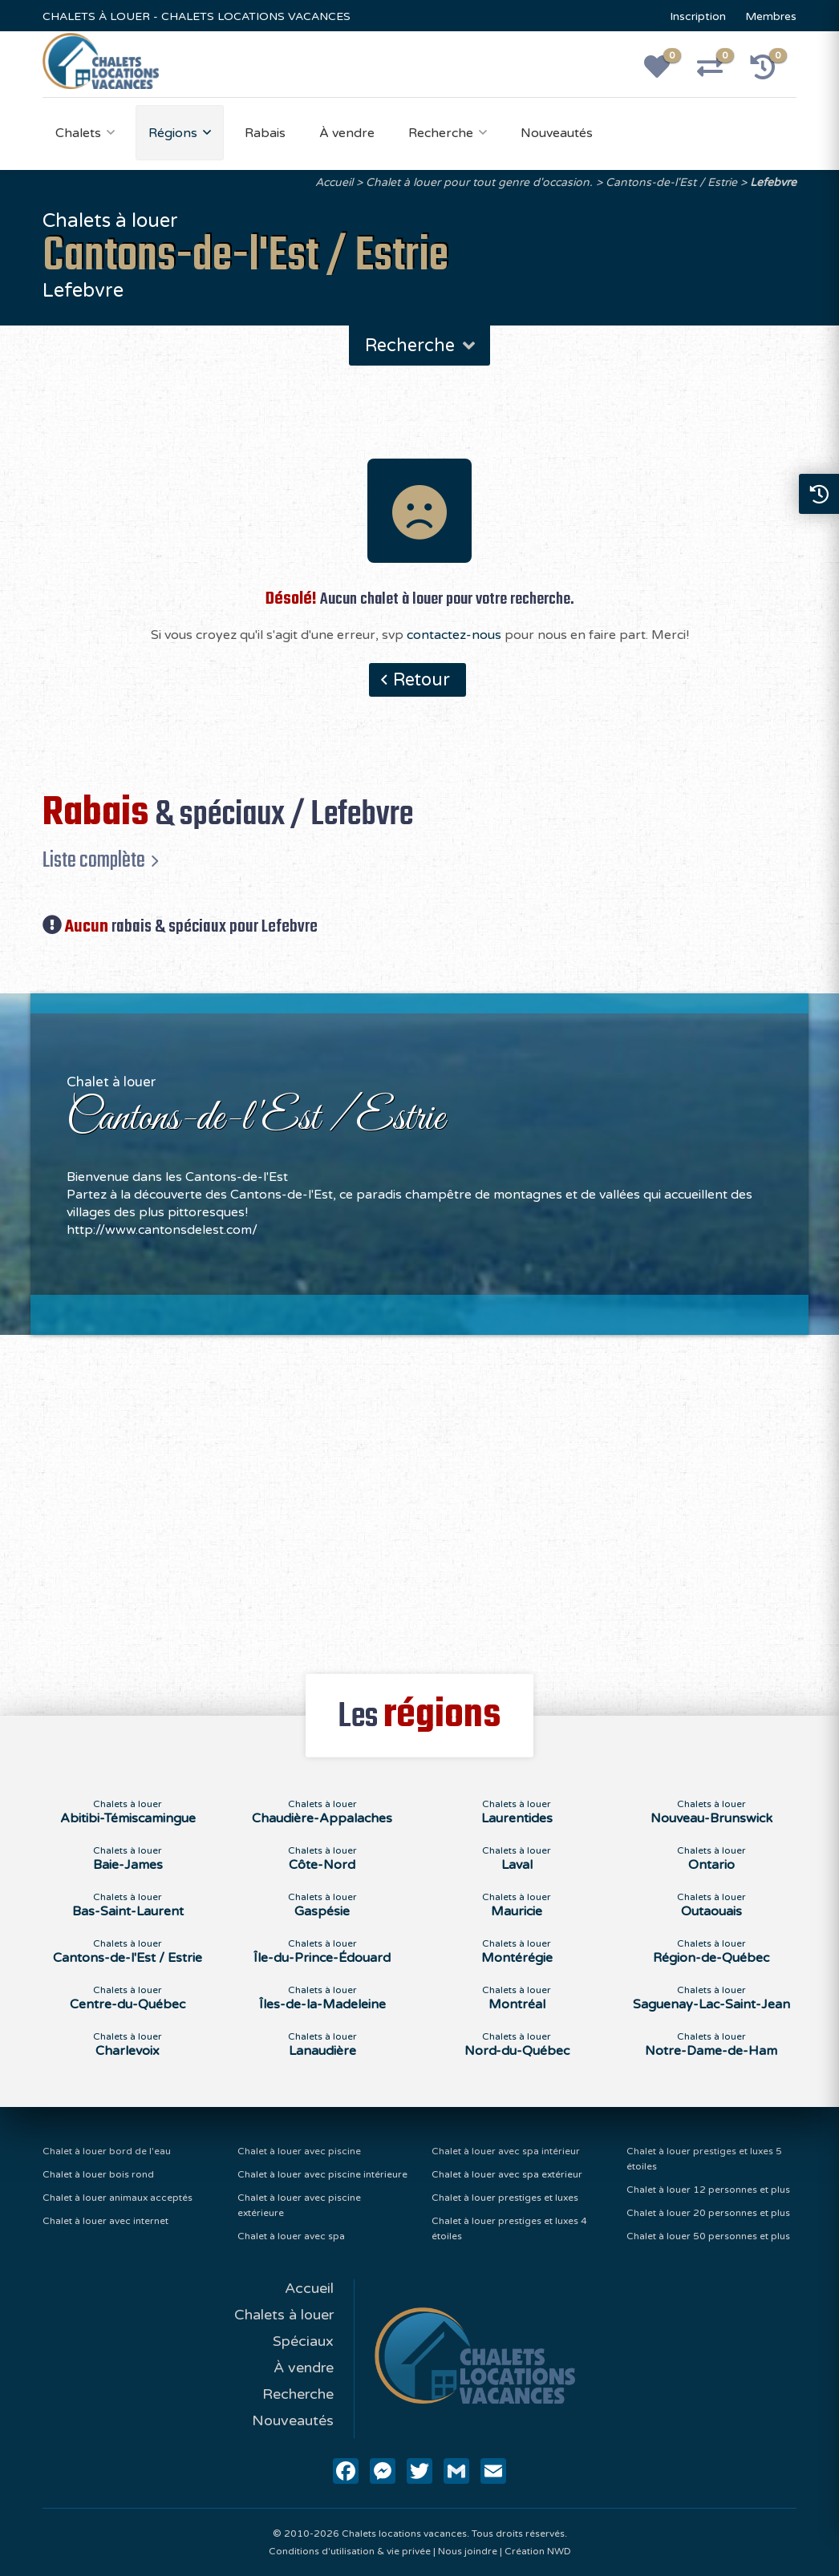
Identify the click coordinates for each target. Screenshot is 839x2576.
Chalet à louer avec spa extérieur (507, 2174)
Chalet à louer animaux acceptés (118, 2197)
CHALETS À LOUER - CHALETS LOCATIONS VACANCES (197, 16)
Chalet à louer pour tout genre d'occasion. (479, 182)
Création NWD (538, 2551)
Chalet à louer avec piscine (299, 2151)
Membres (770, 16)
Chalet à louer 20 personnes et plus (708, 2212)
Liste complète (94, 860)
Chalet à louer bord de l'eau (107, 2151)
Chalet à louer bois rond (98, 2174)
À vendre (347, 133)
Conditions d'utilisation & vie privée (350, 2551)
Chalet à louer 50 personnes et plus (708, 2236)
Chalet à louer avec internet (105, 2220)
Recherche (440, 133)
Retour (421, 679)
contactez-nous (454, 635)
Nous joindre (467, 2551)
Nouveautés (557, 133)
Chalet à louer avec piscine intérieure (322, 2174)
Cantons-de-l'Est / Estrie (671, 182)
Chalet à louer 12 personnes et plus (708, 2189)
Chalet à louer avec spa (291, 2236)
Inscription (698, 16)
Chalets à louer (284, 2314)
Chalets (78, 133)
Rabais (265, 133)
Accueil (334, 182)
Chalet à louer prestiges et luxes (505, 2197)
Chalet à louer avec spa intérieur (506, 2151)
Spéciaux (303, 2341)
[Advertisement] (419, 1495)
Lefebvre (773, 182)
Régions (172, 133)
